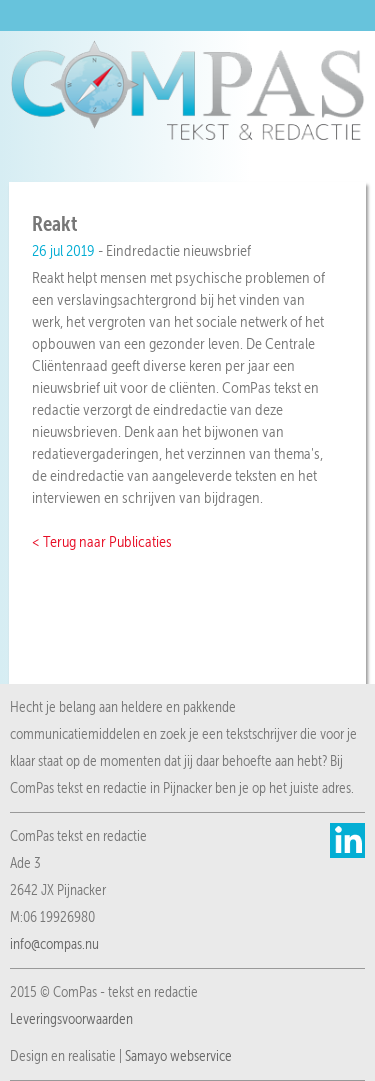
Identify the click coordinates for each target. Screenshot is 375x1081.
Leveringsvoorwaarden (71, 1019)
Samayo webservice (178, 1056)
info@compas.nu (54, 944)
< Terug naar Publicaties (102, 541)
